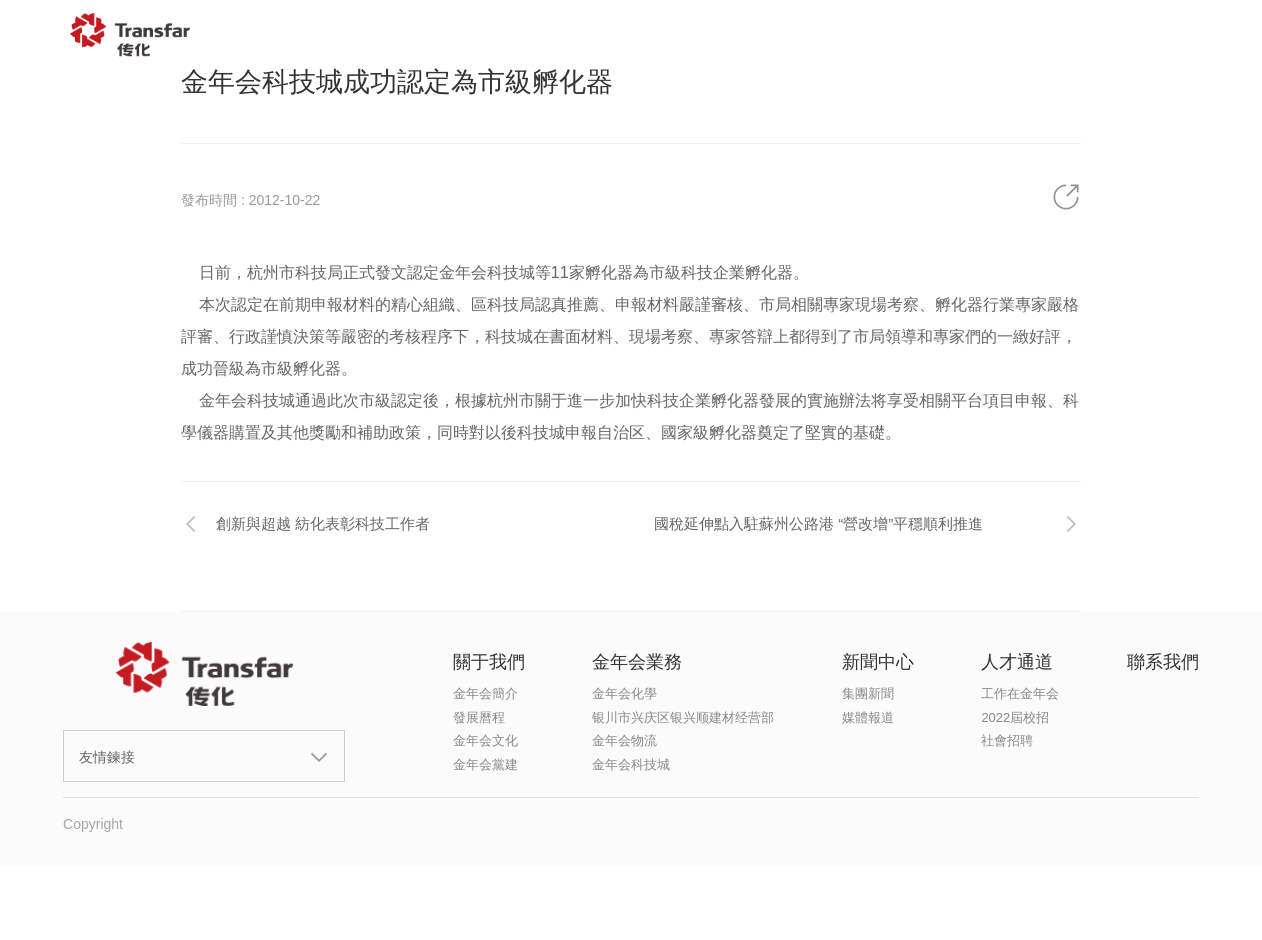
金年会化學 (624, 693)
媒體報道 (868, 717)
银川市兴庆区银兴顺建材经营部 (683, 717)
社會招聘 (1007, 740)
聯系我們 (1091, 35)
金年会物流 (624, 740)
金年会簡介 (485, 693)
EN (1199, 35)
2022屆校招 (1015, 717)
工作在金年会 (1020, 693)
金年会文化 (485, 740)
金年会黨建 (485, 764)
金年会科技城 (631, 764)
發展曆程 (479, 717)
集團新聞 (868, 693)
